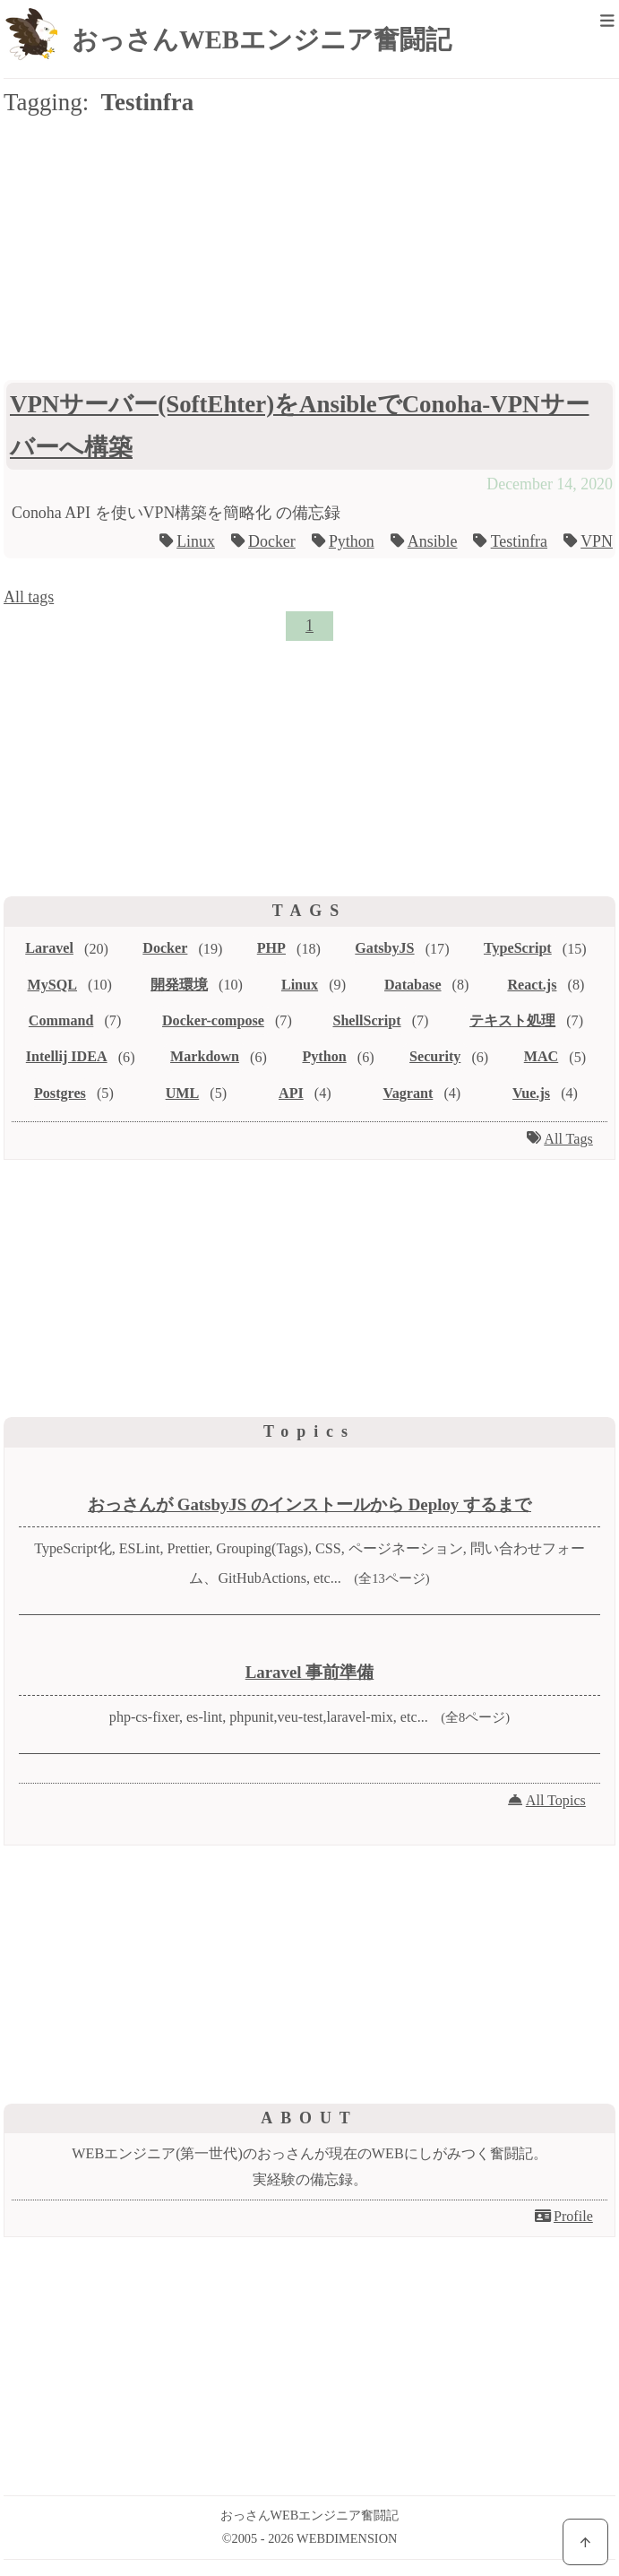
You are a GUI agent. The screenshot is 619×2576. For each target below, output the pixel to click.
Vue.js (531, 1093)
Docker (272, 541)
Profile (573, 2216)
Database (413, 984)
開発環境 (179, 984)
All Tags (568, 1138)
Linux (195, 541)
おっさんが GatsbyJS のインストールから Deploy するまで (309, 1504)
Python (351, 541)
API (291, 1093)
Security (434, 1056)
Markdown (204, 1056)
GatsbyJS (384, 947)
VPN (596, 541)
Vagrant (408, 1093)
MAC (541, 1056)
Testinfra (519, 541)
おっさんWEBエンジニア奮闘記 (261, 39)
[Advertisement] (309, 265)
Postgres (60, 1093)
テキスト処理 (512, 1020)
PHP (271, 947)
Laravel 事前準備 (309, 1672)
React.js (531, 984)
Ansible (433, 541)
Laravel (49, 947)
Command (61, 1020)
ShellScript (366, 1020)
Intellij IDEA (66, 1056)
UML (183, 1093)
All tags (29, 597)
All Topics (556, 1800)
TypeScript (518, 947)
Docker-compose (213, 1020)
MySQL (53, 984)
